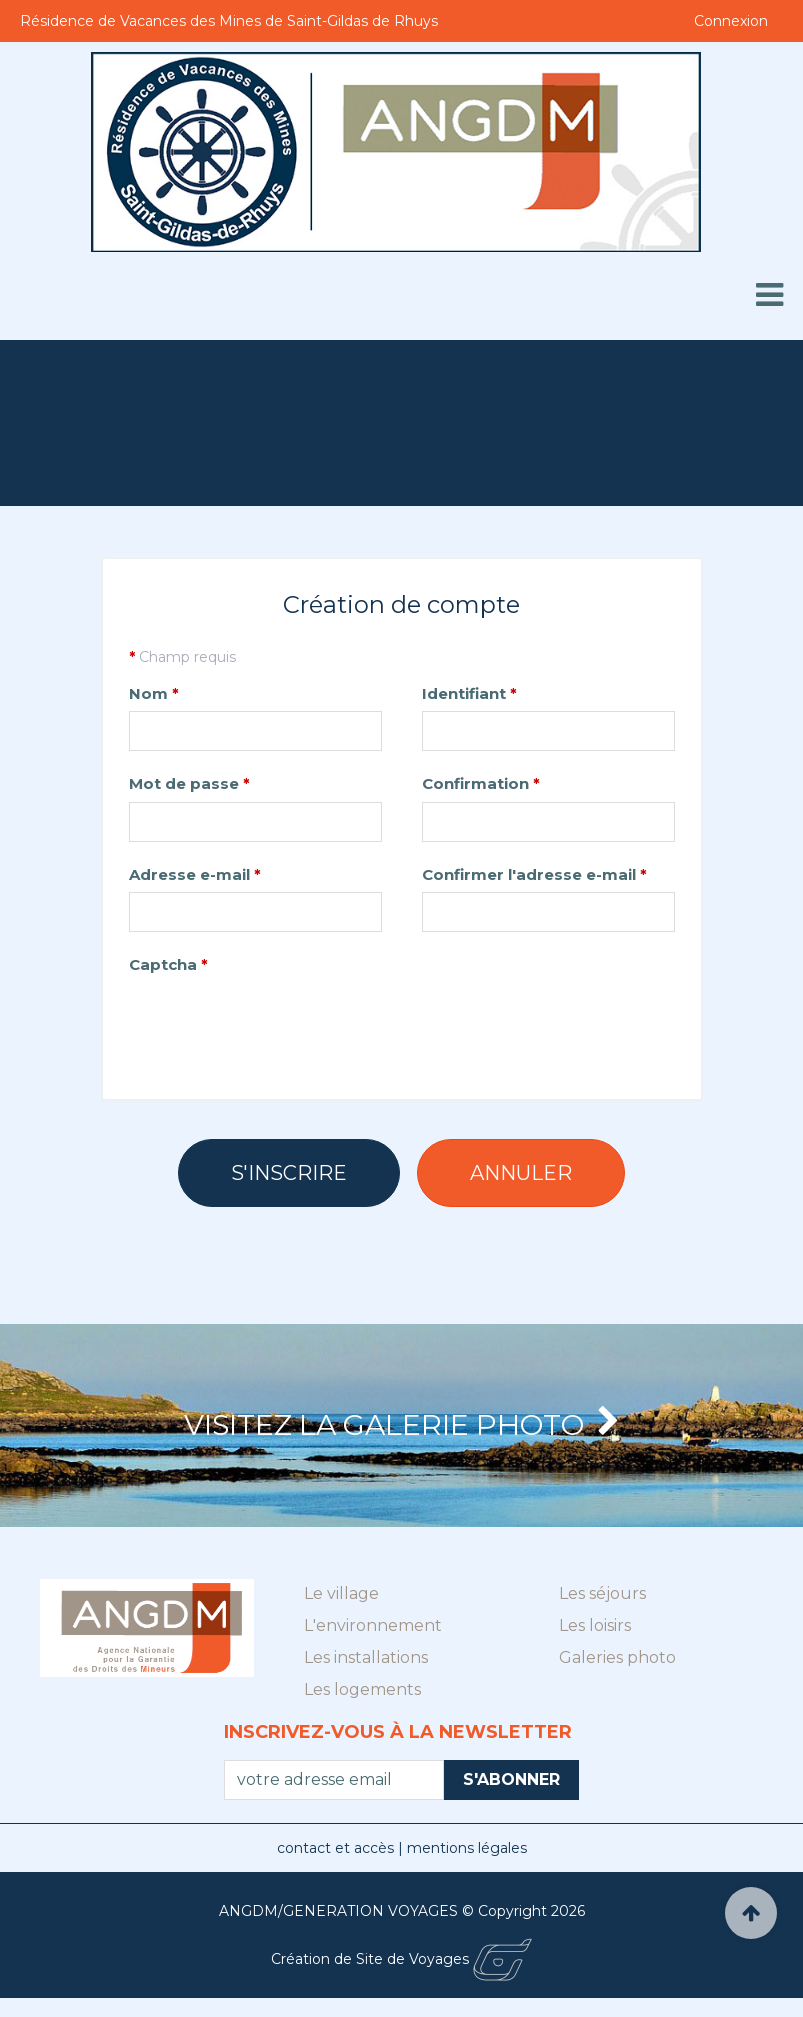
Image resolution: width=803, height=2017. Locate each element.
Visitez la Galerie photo (401, 1434)
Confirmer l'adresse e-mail (534, 874)
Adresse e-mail (195, 874)
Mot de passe (189, 783)
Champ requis (182, 657)
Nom (154, 693)
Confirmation (481, 783)
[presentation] (281, 1021)
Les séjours (602, 1611)
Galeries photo (617, 1675)
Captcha (168, 964)
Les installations (366, 1675)
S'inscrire (289, 1173)
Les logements (362, 1707)
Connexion (731, 21)
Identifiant (469, 693)
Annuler (521, 1173)
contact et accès (337, 1867)
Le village (341, 1611)
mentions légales (467, 1867)
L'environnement (373, 1643)
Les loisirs (595, 1643)
